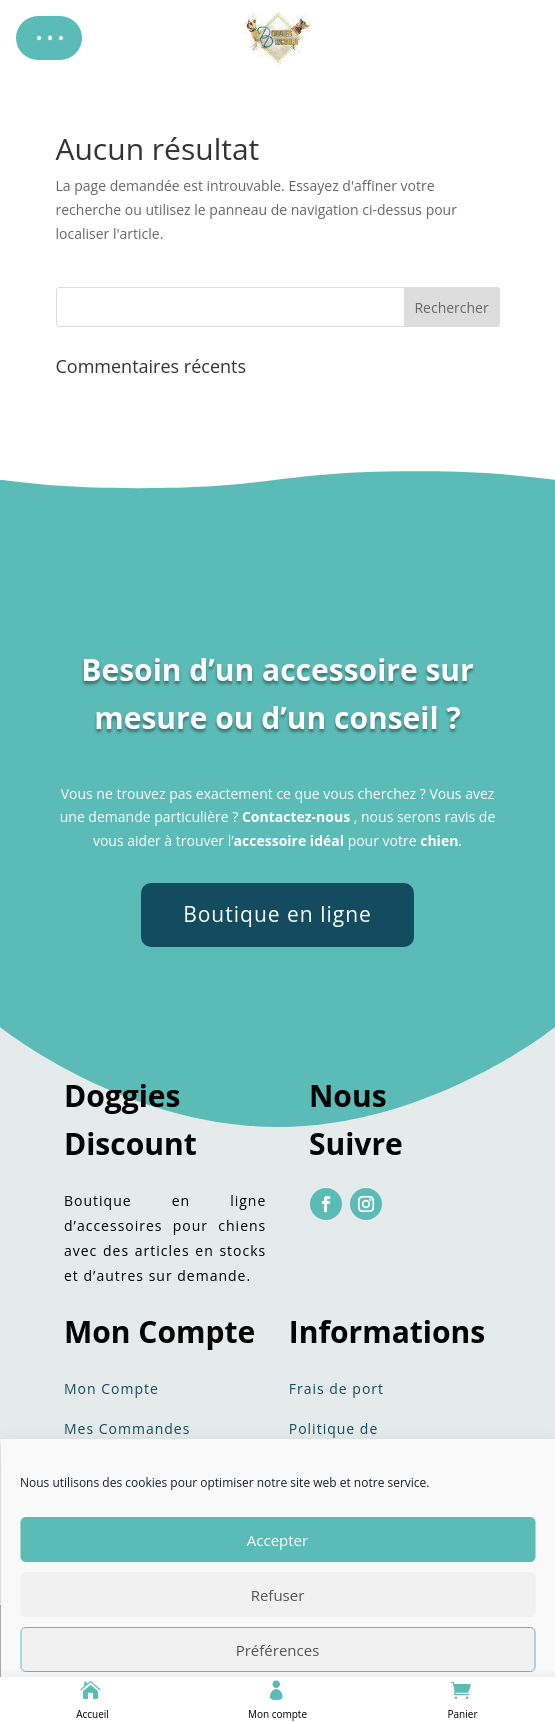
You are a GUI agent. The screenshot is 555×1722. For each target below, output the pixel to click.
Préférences (278, 1650)
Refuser (278, 1595)
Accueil (92, 1714)
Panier (463, 1714)
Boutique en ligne (277, 914)
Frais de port (336, 1388)
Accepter (277, 1540)
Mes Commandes (127, 1428)
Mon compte (277, 1714)
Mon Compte (111, 1388)
